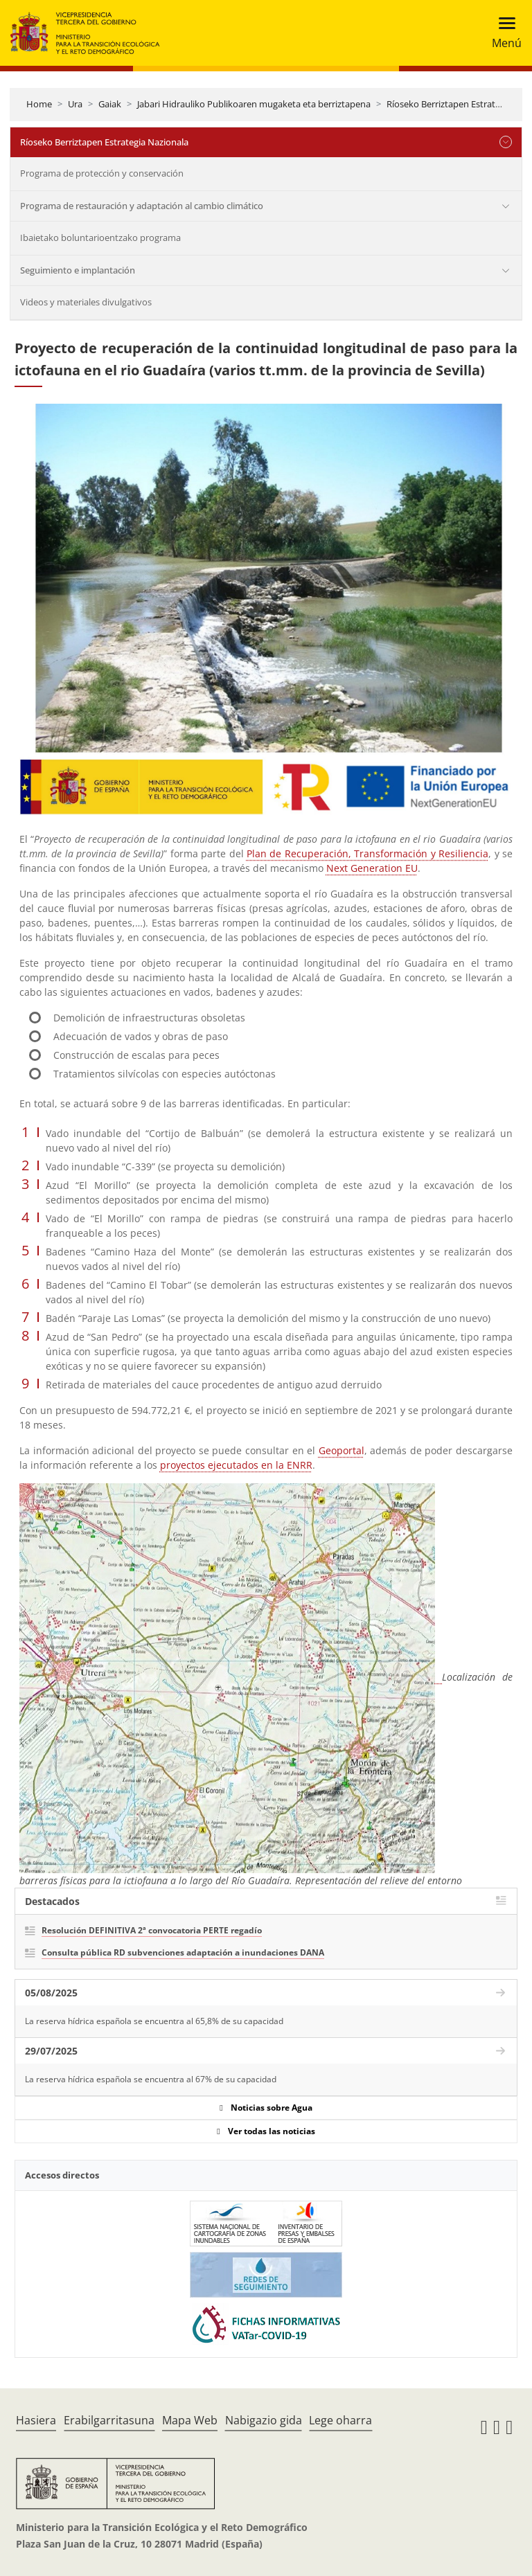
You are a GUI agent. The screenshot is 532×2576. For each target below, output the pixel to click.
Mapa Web (190, 2420)
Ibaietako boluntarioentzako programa (100, 237)
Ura (75, 104)
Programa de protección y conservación (102, 173)
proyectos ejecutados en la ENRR (236, 1465)
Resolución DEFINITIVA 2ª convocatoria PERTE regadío (152, 1930)
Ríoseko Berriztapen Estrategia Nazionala (104, 142)
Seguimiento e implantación (77, 270)
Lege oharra (340, 2420)
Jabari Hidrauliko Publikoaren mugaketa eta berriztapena (254, 104)
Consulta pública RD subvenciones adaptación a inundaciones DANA (183, 1952)
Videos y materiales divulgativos (86, 302)
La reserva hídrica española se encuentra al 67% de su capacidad (150, 2079)
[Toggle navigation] (502, 33)
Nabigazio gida (263, 2420)
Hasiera (36, 2420)
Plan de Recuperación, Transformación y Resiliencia (367, 853)
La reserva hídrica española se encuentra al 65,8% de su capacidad (154, 2021)
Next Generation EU (372, 868)
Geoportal (341, 1450)
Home (39, 104)
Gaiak (109, 104)
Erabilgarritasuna (109, 2420)
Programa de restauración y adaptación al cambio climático (141, 205)
